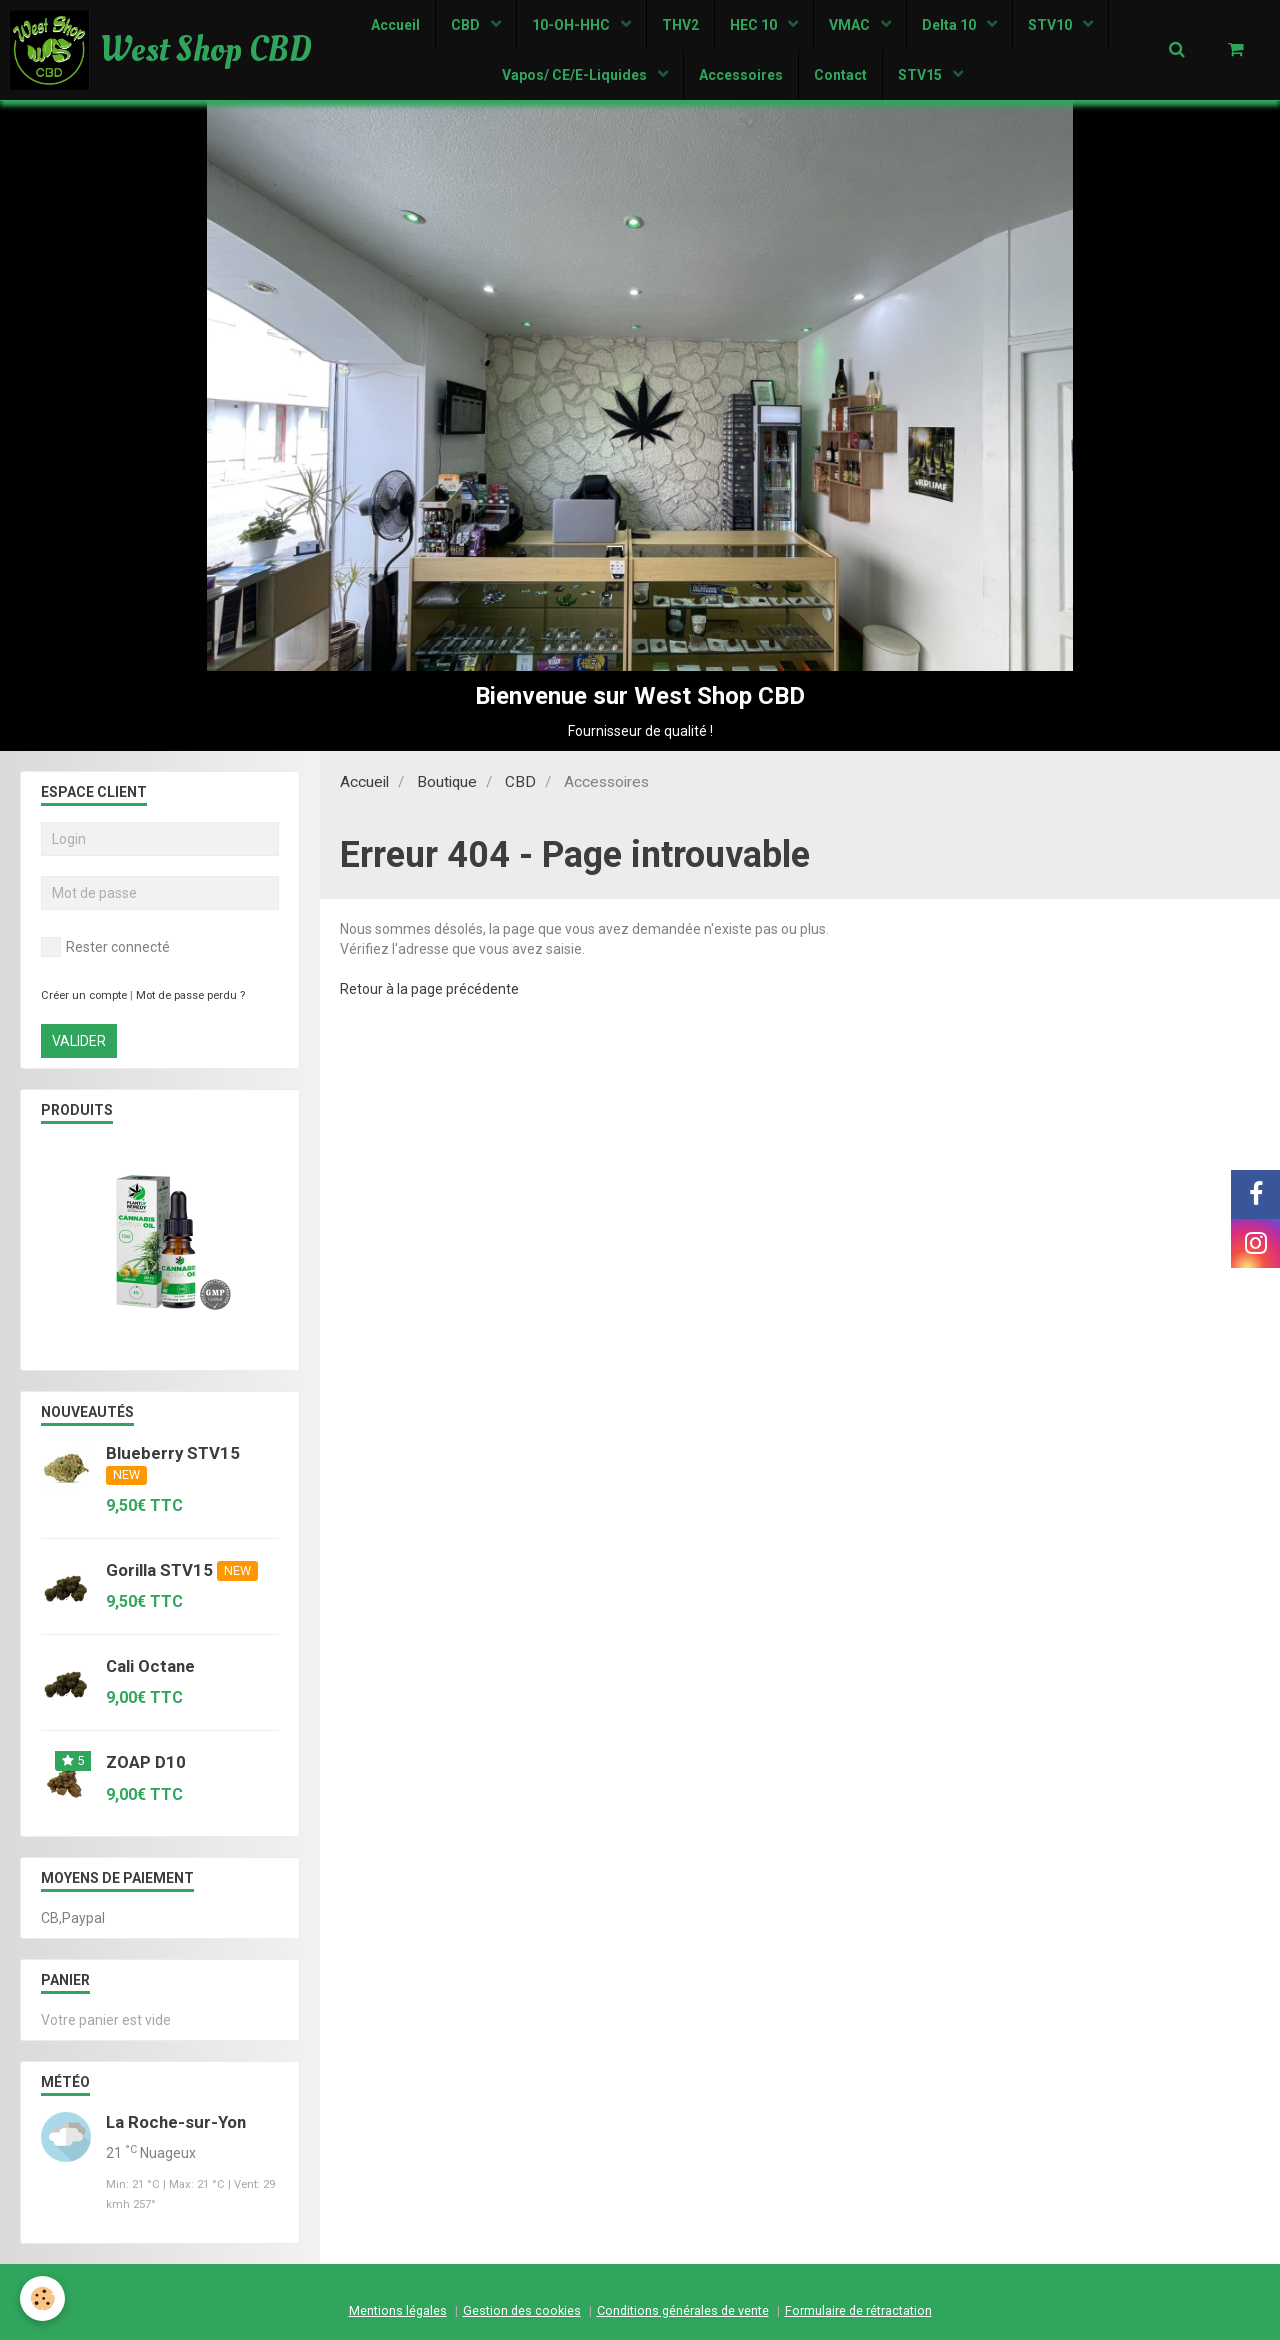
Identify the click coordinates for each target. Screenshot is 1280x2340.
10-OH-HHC (572, 25)
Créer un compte (84, 995)
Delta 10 (950, 25)
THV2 (680, 25)
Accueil (395, 25)
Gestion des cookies (522, 2310)
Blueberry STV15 (173, 1453)
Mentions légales (398, 2310)
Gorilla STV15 (159, 1570)
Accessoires (741, 75)
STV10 (1051, 25)
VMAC (851, 25)
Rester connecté (105, 947)
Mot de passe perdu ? (190, 995)
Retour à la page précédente (429, 989)
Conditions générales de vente (683, 2310)
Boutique (447, 782)
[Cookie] (42, 2298)
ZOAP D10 (146, 1763)
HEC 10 (755, 25)
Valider (79, 1041)
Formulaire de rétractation (858, 2310)
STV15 (921, 75)
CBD (467, 25)
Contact (840, 75)
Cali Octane (150, 1666)
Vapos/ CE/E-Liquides (576, 75)
